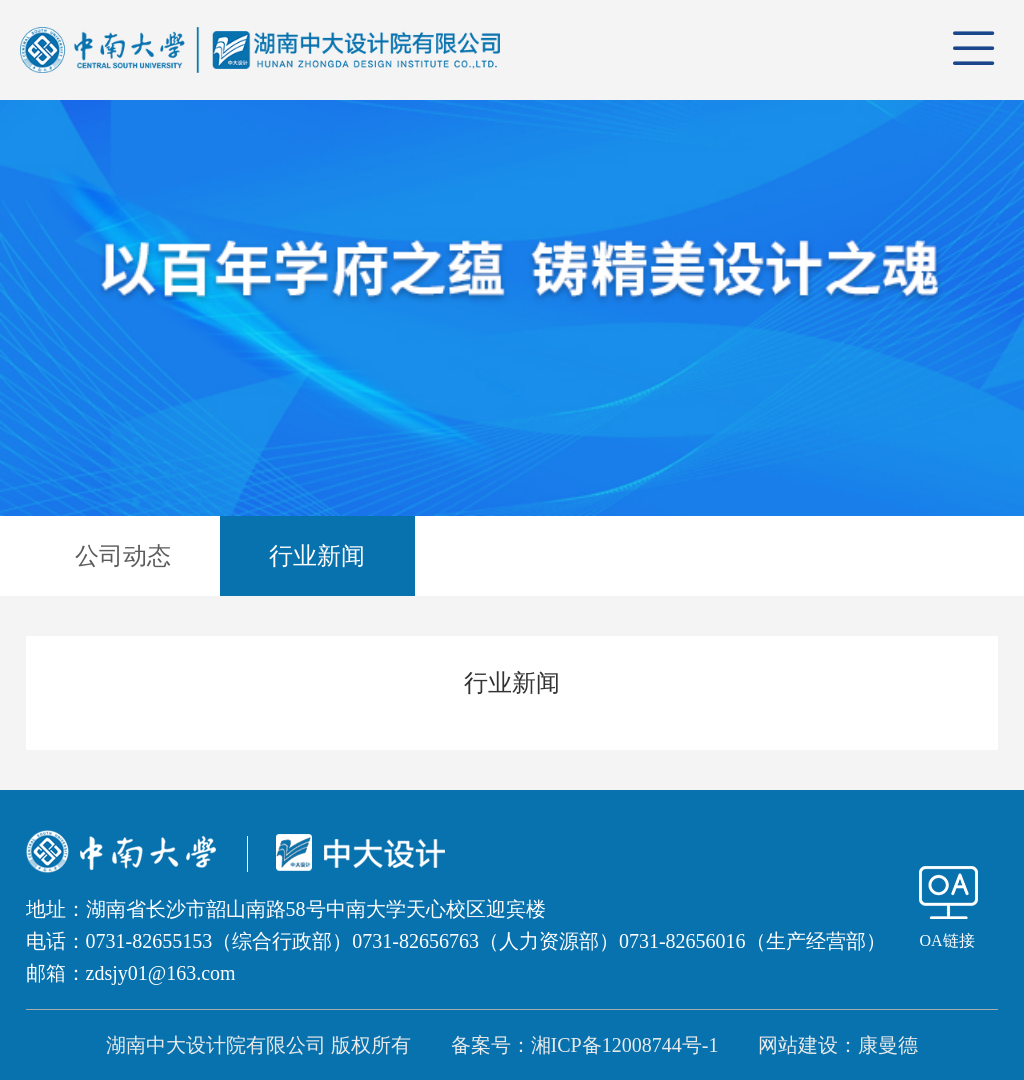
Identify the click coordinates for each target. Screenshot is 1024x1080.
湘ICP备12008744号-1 (625, 1045)
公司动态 (123, 556)
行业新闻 (317, 556)
